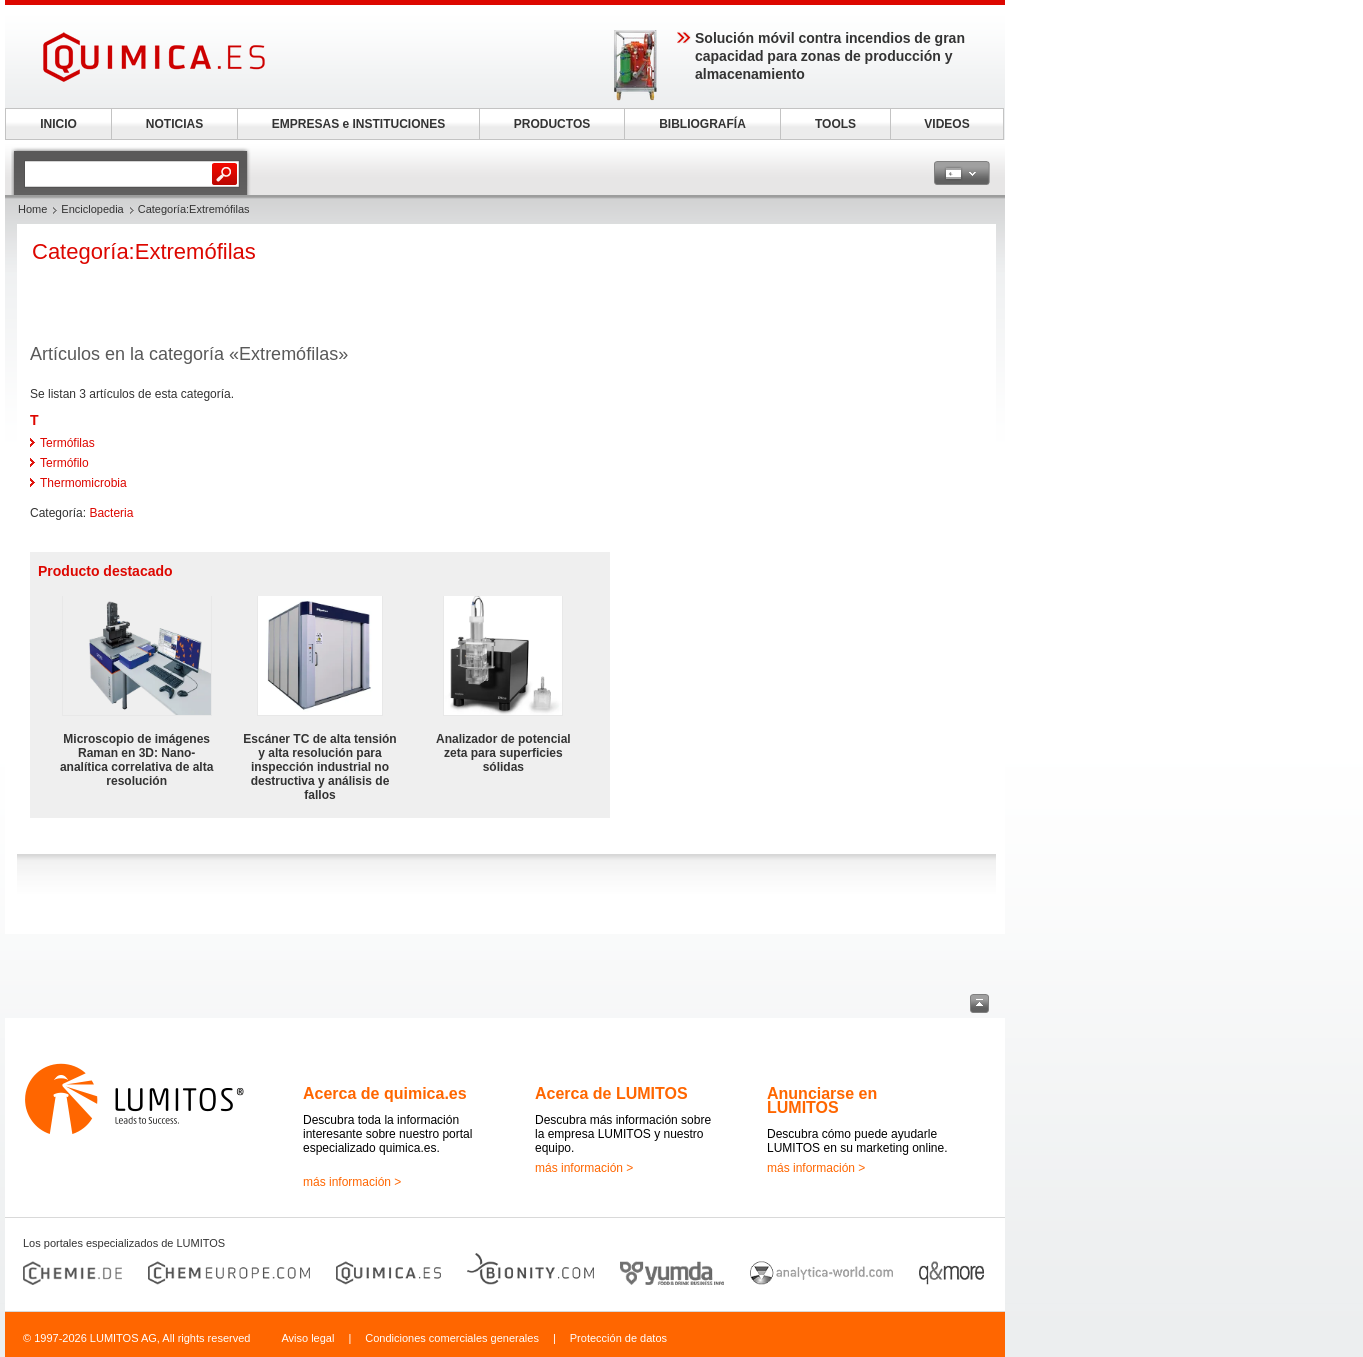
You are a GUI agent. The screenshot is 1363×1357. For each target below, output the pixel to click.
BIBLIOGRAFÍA (702, 124)
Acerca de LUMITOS (611, 1093)
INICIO (58, 124)
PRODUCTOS (552, 124)
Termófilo (64, 463)
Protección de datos (618, 1338)
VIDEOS (946, 124)
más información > (352, 1182)
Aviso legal (307, 1338)
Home (32, 209)
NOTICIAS (174, 124)
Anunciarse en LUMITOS (822, 1100)
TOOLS (835, 124)
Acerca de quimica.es (385, 1093)
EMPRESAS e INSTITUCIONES (358, 124)
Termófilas (67, 443)
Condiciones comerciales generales (452, 1338)
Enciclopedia (92, 209)
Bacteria (111, 513)
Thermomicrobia (83, 483)
